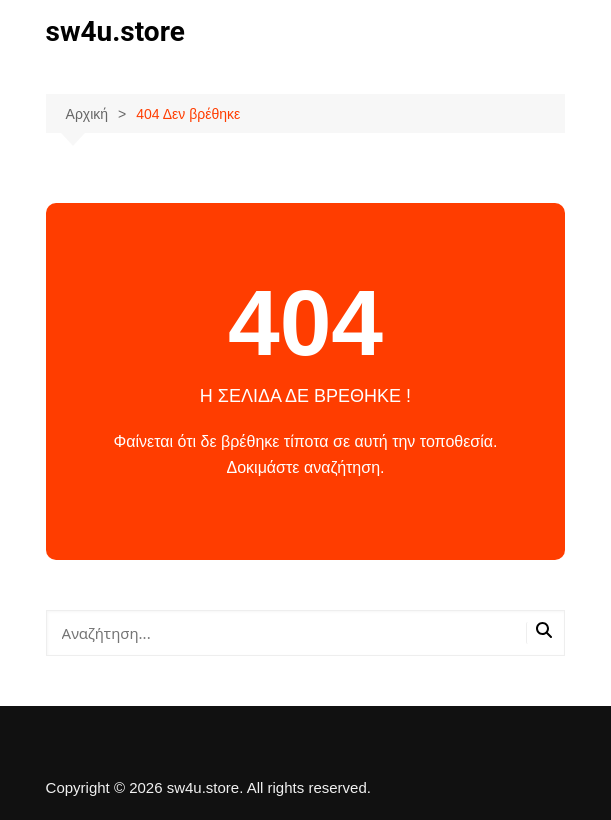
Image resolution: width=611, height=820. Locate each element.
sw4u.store (115, 31)
